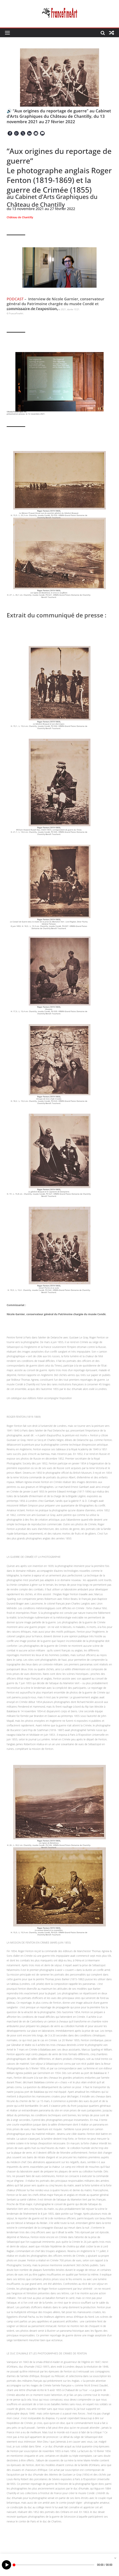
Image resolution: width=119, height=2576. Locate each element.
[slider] (53, 2564)
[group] (59, 626)
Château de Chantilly (20, 217)
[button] (10, 133)
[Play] (6, 2564)
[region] (59, 381)
